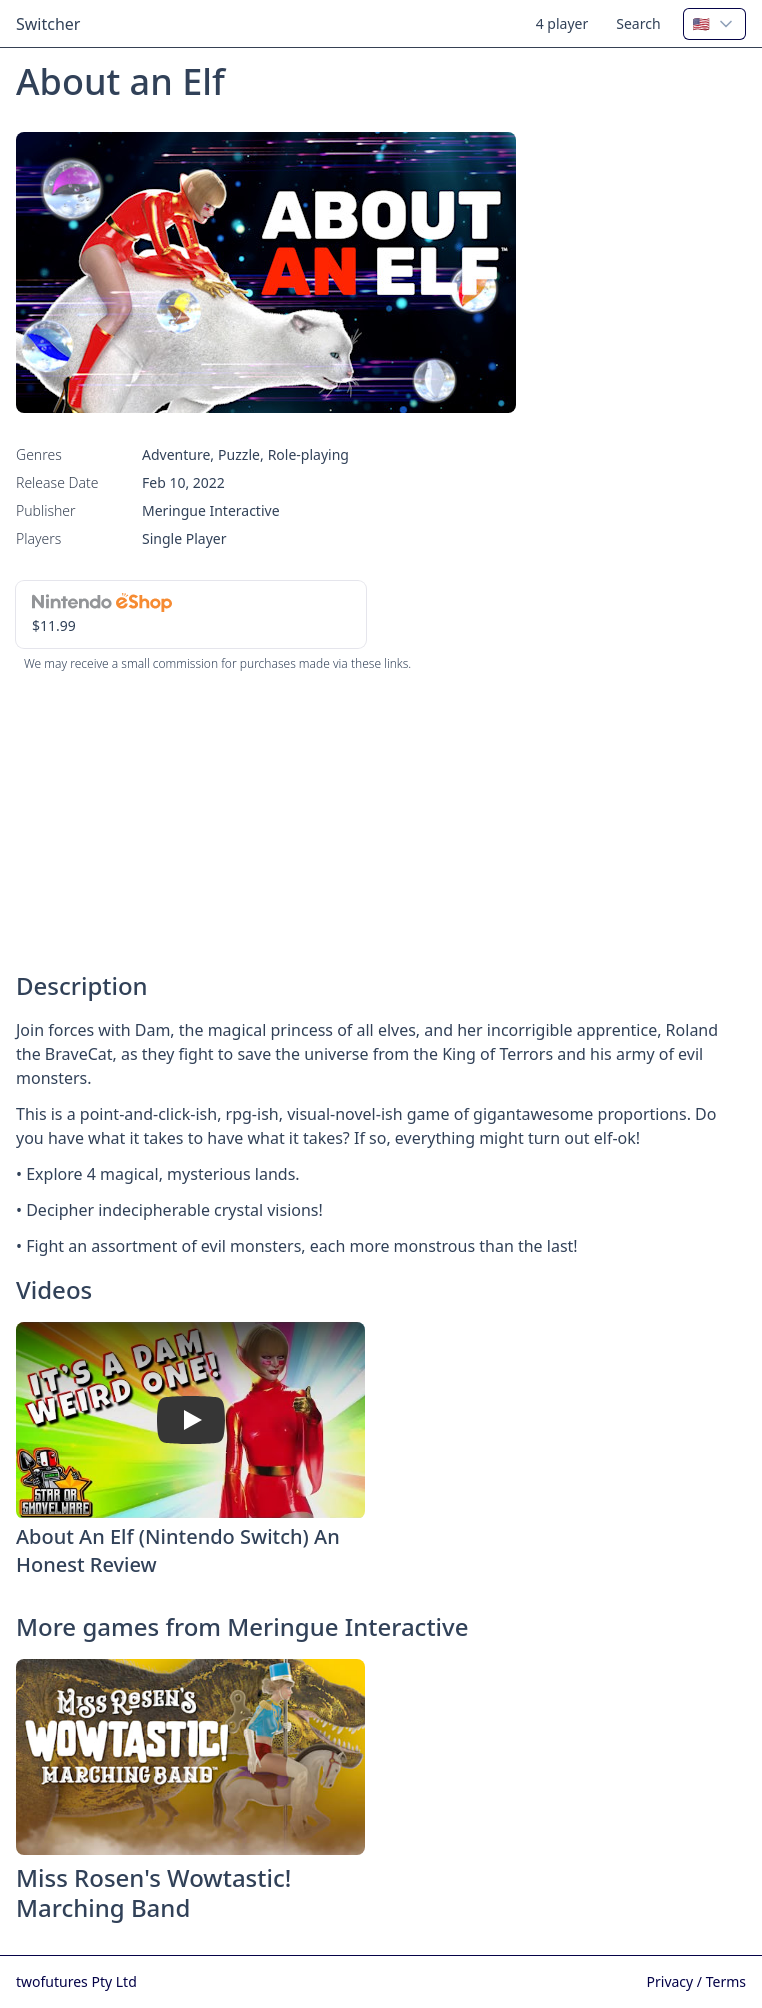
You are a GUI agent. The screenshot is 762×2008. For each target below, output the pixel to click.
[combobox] (714, 24)
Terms (726, 1981)
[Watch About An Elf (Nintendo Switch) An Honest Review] (191, 1420)
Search (638, 23)
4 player (562, 23)
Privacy (672, 1981)
